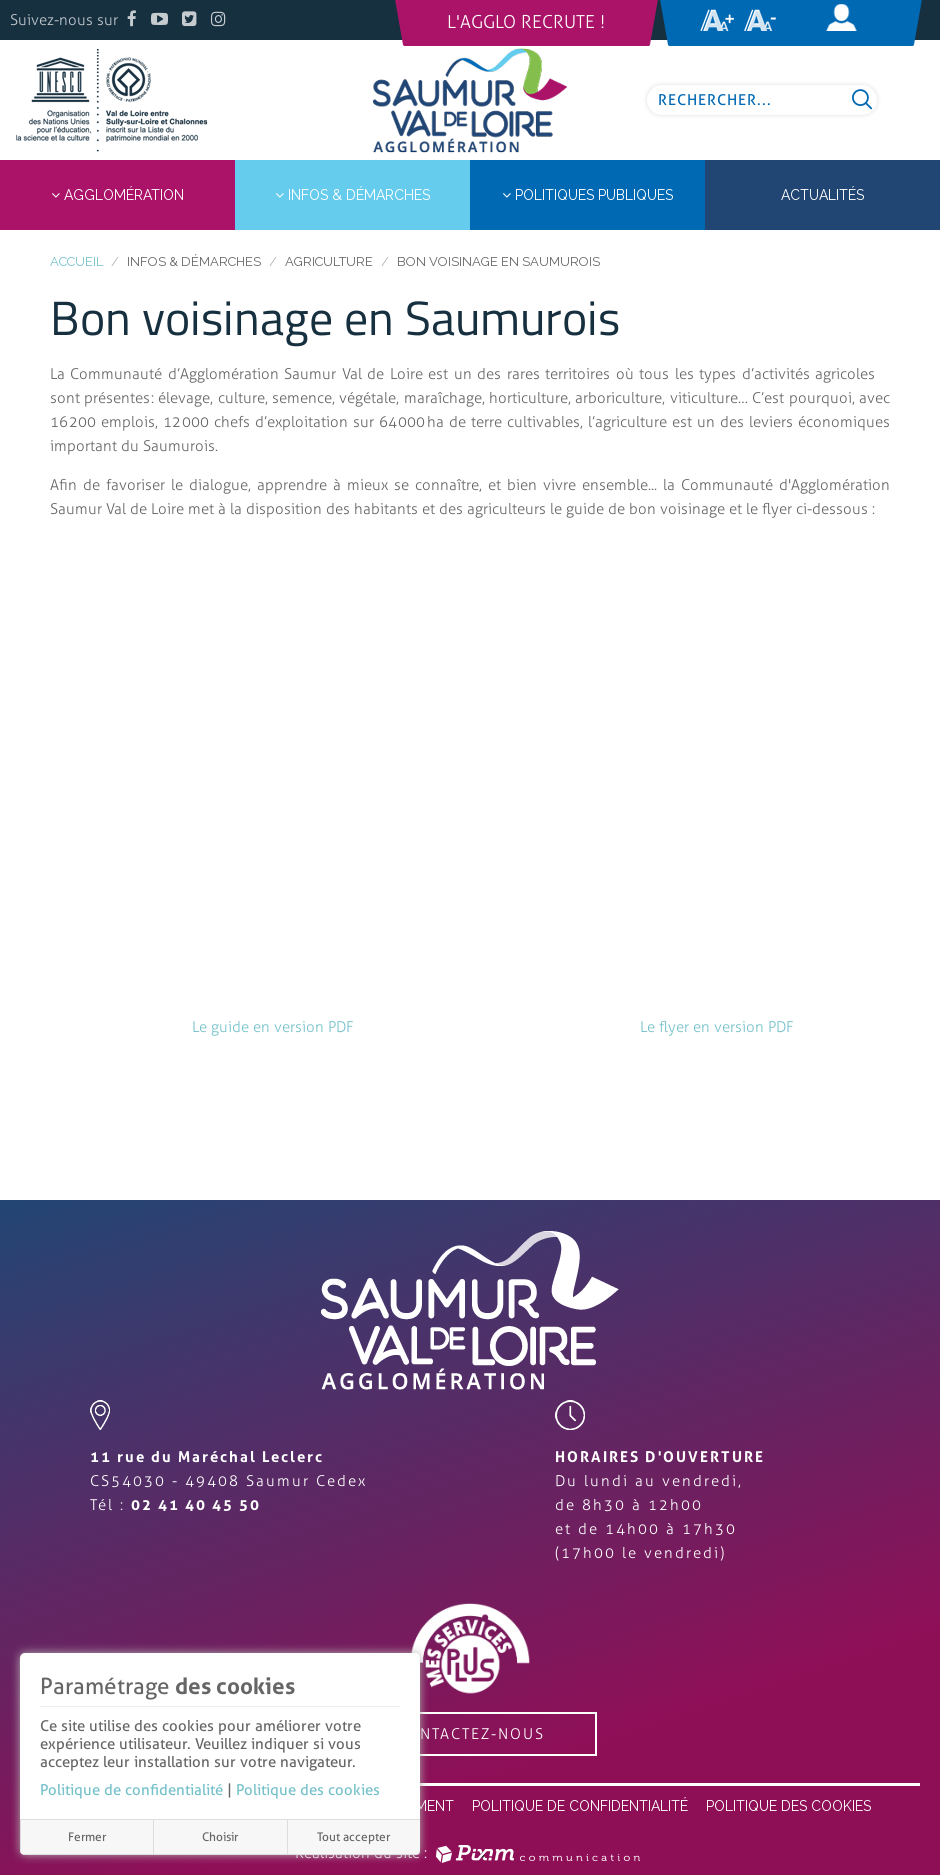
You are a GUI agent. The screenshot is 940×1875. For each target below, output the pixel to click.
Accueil (76, 261)
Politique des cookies (308, 1790)
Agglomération (117, 195)
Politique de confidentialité (131, 1790)
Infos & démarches (352, 195)
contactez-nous (470, 1734)
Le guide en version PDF (273, 1027)
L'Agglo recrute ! (526, 22)
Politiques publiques (587, 195)
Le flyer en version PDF (717, 1027)
